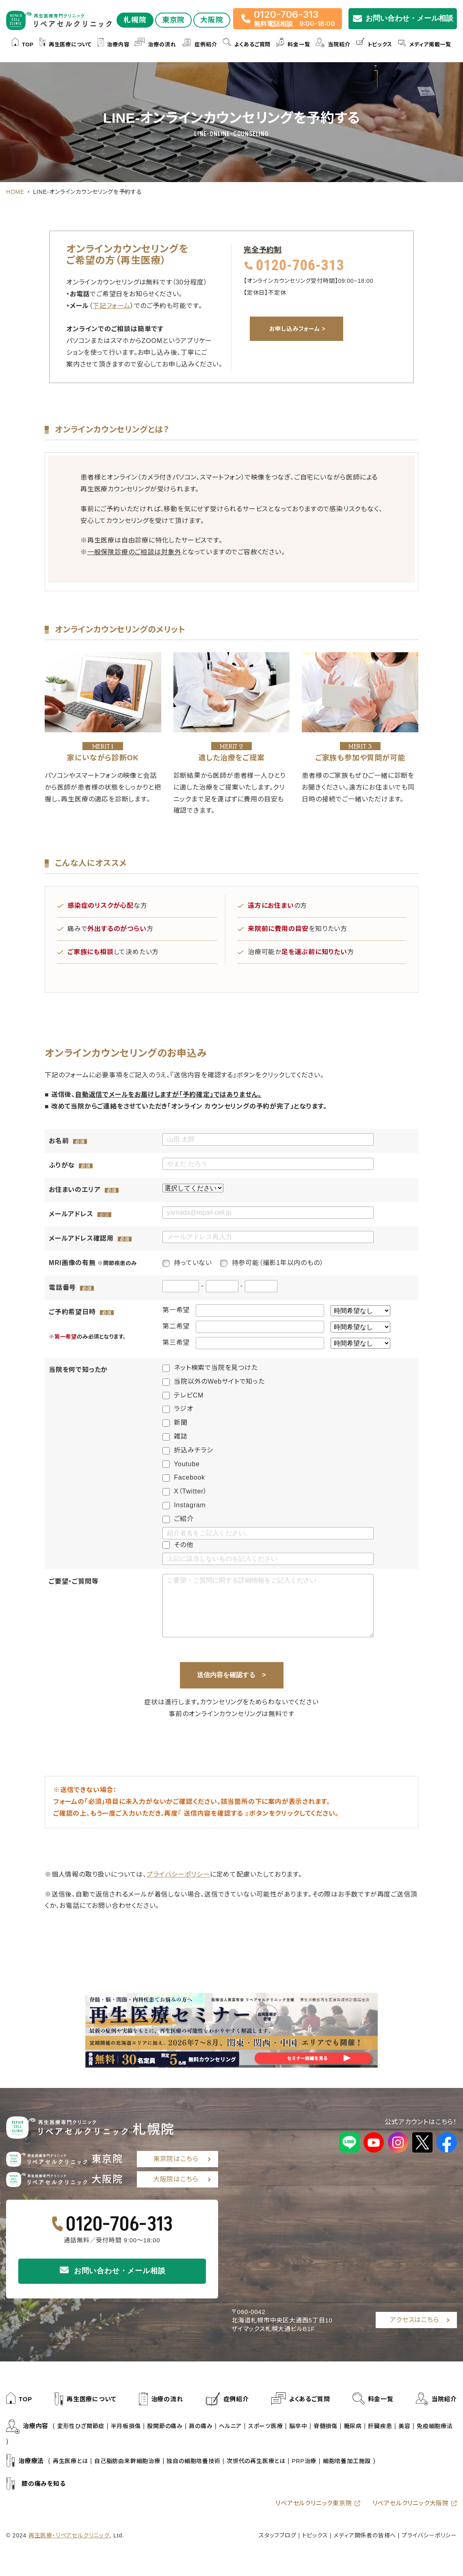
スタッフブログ (277, 2535)
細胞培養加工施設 (347, 2461)
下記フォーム (111, 305)
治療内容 (113, 45)
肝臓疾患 (380, 2426)
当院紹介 (333, 45)
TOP (23, 45)
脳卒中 (298, 2426)
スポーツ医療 (265, 2426)
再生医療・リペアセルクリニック (69, 2535)
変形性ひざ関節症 (80, 2426)
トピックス (374, 45)
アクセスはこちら (414, 2319)
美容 (404, 2426)
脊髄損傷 (326, 2426)
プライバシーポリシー (178, 1874)
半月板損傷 (126, 2426)
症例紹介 (199, 45)
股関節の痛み (165, 2426)
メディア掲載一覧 (424, 45)
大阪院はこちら (176, 2179)
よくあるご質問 (247, 45)
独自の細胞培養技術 (193, 2461)
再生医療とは (70, 2461)
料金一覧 (293, 45)
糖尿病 (353, 2426)
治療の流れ (155, 45)
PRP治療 (304, 2461)
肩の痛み (200, 2426)
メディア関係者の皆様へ (364, 2535)
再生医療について (65, 45)
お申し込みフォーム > (297, 329)
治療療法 (25, 2461)
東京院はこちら (176, 2158)
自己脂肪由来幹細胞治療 (127, 2461)
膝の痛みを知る (36, 2484)
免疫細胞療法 (435, 2426)
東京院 (173, 20)
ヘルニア (230, 2426)
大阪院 (211, 20)
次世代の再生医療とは (256, 2461)
